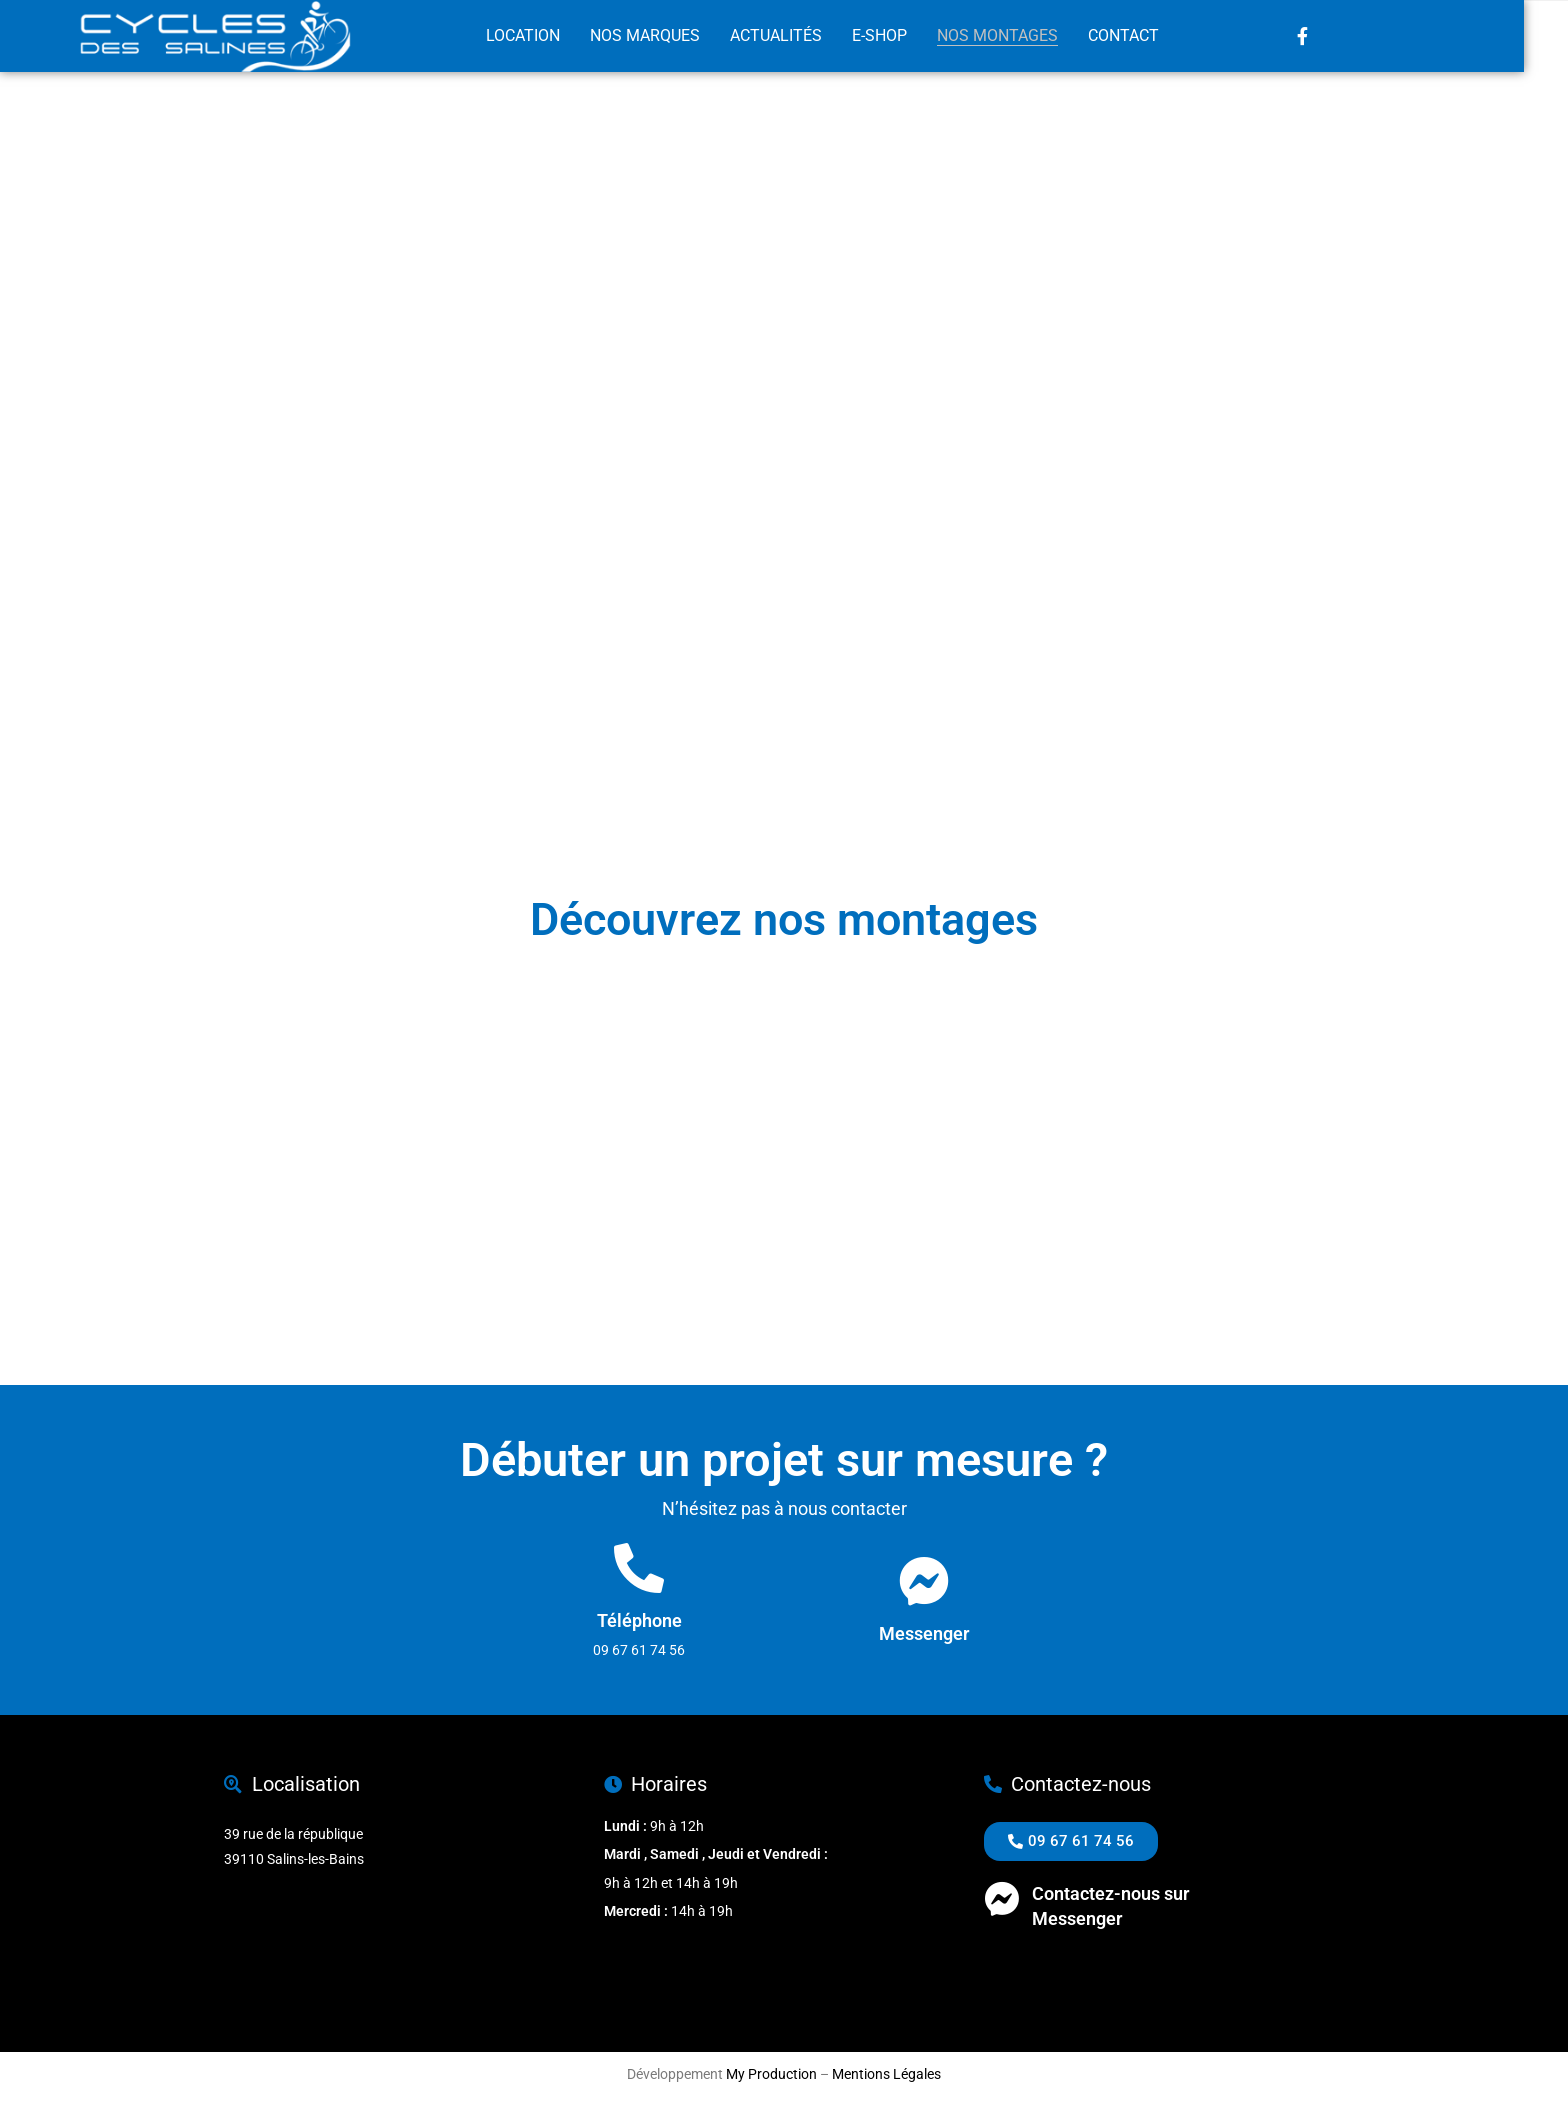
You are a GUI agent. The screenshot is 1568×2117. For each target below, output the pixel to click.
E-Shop (903, 36)
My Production (771, 2074)
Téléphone (639, 1620)
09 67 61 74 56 (1030, 1967)
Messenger (924, 1633)
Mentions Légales (886, 2074)
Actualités (800, 36)
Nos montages (1021, 36)
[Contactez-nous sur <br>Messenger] (1001, 1898)
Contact (1147, 36)
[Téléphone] (639, 1568)
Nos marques (669, 36)
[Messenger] (924, 1581)
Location (547, 36)
